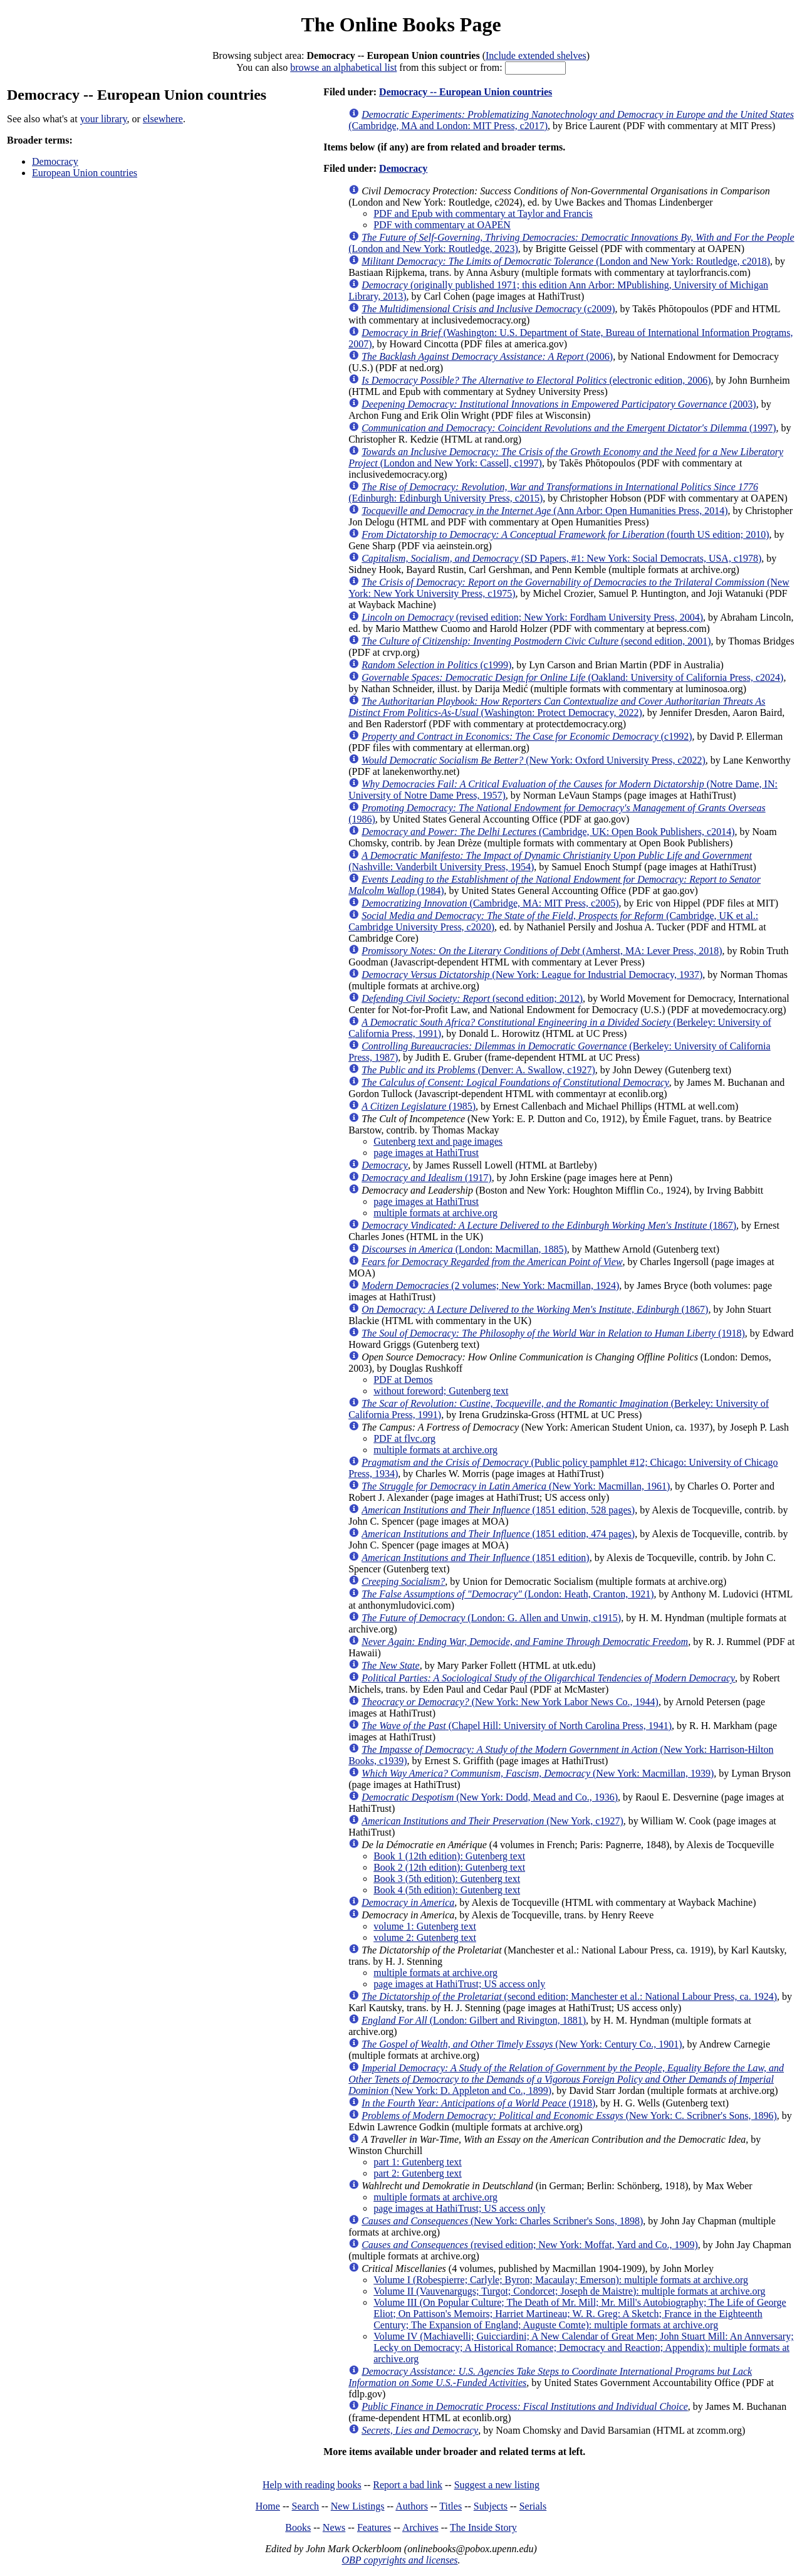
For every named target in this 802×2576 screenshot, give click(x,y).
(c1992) (527, 736)
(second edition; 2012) (472, 998)
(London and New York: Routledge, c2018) (566, 261)
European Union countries (84, 172)
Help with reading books (312, 2484)
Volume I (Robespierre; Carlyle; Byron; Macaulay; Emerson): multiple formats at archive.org (560, 2279)
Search (306, 2506)
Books (298, 2527)
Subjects (491, 2506)
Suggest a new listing (496, 2484)
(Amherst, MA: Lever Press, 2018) (542, 950)
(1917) (427, 1177)
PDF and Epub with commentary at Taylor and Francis (483, 213)
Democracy (55, 161)
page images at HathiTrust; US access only (459, 1984)
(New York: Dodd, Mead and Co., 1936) (490, 1797)
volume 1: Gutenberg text (424, 1926)
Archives (420, 2527)
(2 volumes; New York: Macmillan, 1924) (490, 1285)
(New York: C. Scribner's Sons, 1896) (569, 2115)
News (334, 2527)
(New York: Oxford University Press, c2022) (534, 760)
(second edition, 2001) (536, 641)
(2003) (559, 404)
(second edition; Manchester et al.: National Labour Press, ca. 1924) (569, 1996)
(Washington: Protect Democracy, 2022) (556, 707)
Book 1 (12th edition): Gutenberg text (449, 1856)
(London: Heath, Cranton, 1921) (508, 1594)
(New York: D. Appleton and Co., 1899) (566, 2079)
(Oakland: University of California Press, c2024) (572, 677)
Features (374, 2527)
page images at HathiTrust (426, 1152)
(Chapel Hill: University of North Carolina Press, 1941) (517, 1725)
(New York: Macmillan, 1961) (516, 1486)
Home (268, 2506)
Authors (411, 2506)
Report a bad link (407, 2484)
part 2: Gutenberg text (417, 2173)
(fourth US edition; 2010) (565, 534)
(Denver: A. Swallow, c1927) (478, 1070)
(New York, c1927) (492, 1821)
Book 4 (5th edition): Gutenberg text (446, 1890)
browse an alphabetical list (343, 67)
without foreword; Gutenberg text (440, 1390)
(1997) (569, 428)
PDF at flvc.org (404, 1438)
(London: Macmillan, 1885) (464, 1249)
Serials (533, 2506)
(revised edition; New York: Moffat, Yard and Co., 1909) (530, 2244)
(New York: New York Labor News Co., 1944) (510, 1701)
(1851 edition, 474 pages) (498, 1533)
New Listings (358, 2506)
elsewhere (163, 118)
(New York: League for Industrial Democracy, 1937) (532, 974)
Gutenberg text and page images (438, 1141)
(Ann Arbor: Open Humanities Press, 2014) (544, 510)
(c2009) (488, 308)
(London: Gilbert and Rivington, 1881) (474, 2020)
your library (103, 118)
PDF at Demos (402, 1379)
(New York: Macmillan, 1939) (538, 1773)
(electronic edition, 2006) (536, 380)
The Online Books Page (401, 24)
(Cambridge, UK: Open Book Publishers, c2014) (548, 831)
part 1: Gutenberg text (417, 2162)
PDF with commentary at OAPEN (442, 224)
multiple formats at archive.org (435, 1212)
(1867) (549, 1225)
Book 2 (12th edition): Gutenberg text (449, 1867)
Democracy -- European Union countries (465, 92)
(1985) (419, 1106)
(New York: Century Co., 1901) (522, 2044)
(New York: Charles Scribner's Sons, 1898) (502, 2221)
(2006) (487, 356)
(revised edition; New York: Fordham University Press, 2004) (532, 617)
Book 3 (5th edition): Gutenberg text (446, 1878)
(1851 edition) (476, 1557)
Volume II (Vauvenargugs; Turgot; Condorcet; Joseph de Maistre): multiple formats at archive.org (569, 2291)
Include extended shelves (536, 55)
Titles (450, 2506)
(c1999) (436, 665)
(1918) (553, 1333)
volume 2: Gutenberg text (424, 1937)
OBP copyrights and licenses (399, 2560)
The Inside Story (483, 2527)
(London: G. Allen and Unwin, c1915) (491, 1617)
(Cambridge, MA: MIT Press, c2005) (490, 903)
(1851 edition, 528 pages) (498, 1510)
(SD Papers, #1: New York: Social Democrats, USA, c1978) (561, 558)
